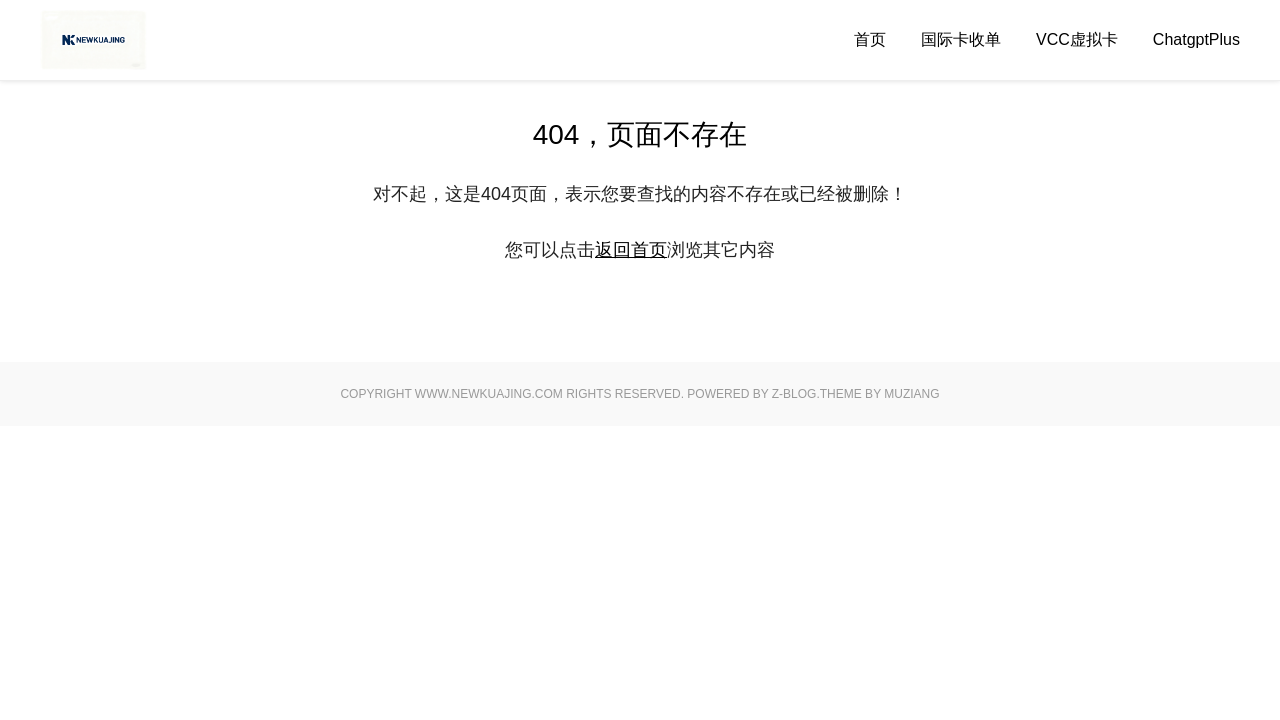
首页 (870, 39)
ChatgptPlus (1196, 39)
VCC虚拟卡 (1077, 39)
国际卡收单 (961, 39)
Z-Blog (794, 394)
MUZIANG (911, 394)
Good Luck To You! (135, 40)
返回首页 (631, 250)
